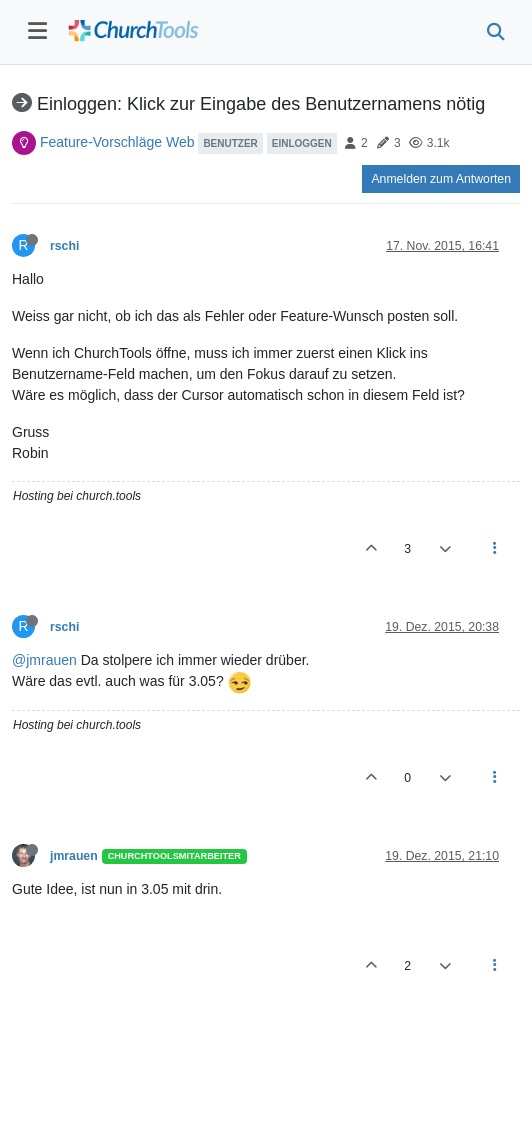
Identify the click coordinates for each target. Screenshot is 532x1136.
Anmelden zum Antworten (441, 179)
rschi (64, 246)
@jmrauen (44, 660)
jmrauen (74, 856)
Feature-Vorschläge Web (117, 142)
